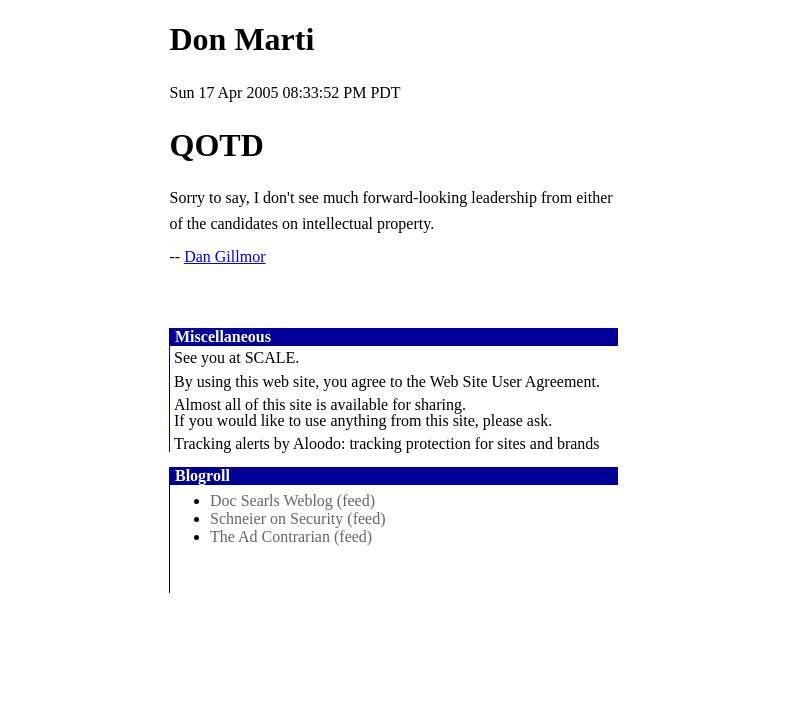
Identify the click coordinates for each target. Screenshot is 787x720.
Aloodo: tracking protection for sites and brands (446, 443)
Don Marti (242, 39)
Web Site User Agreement (513, 381)
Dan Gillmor (224, 256)
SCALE (270, 357)
